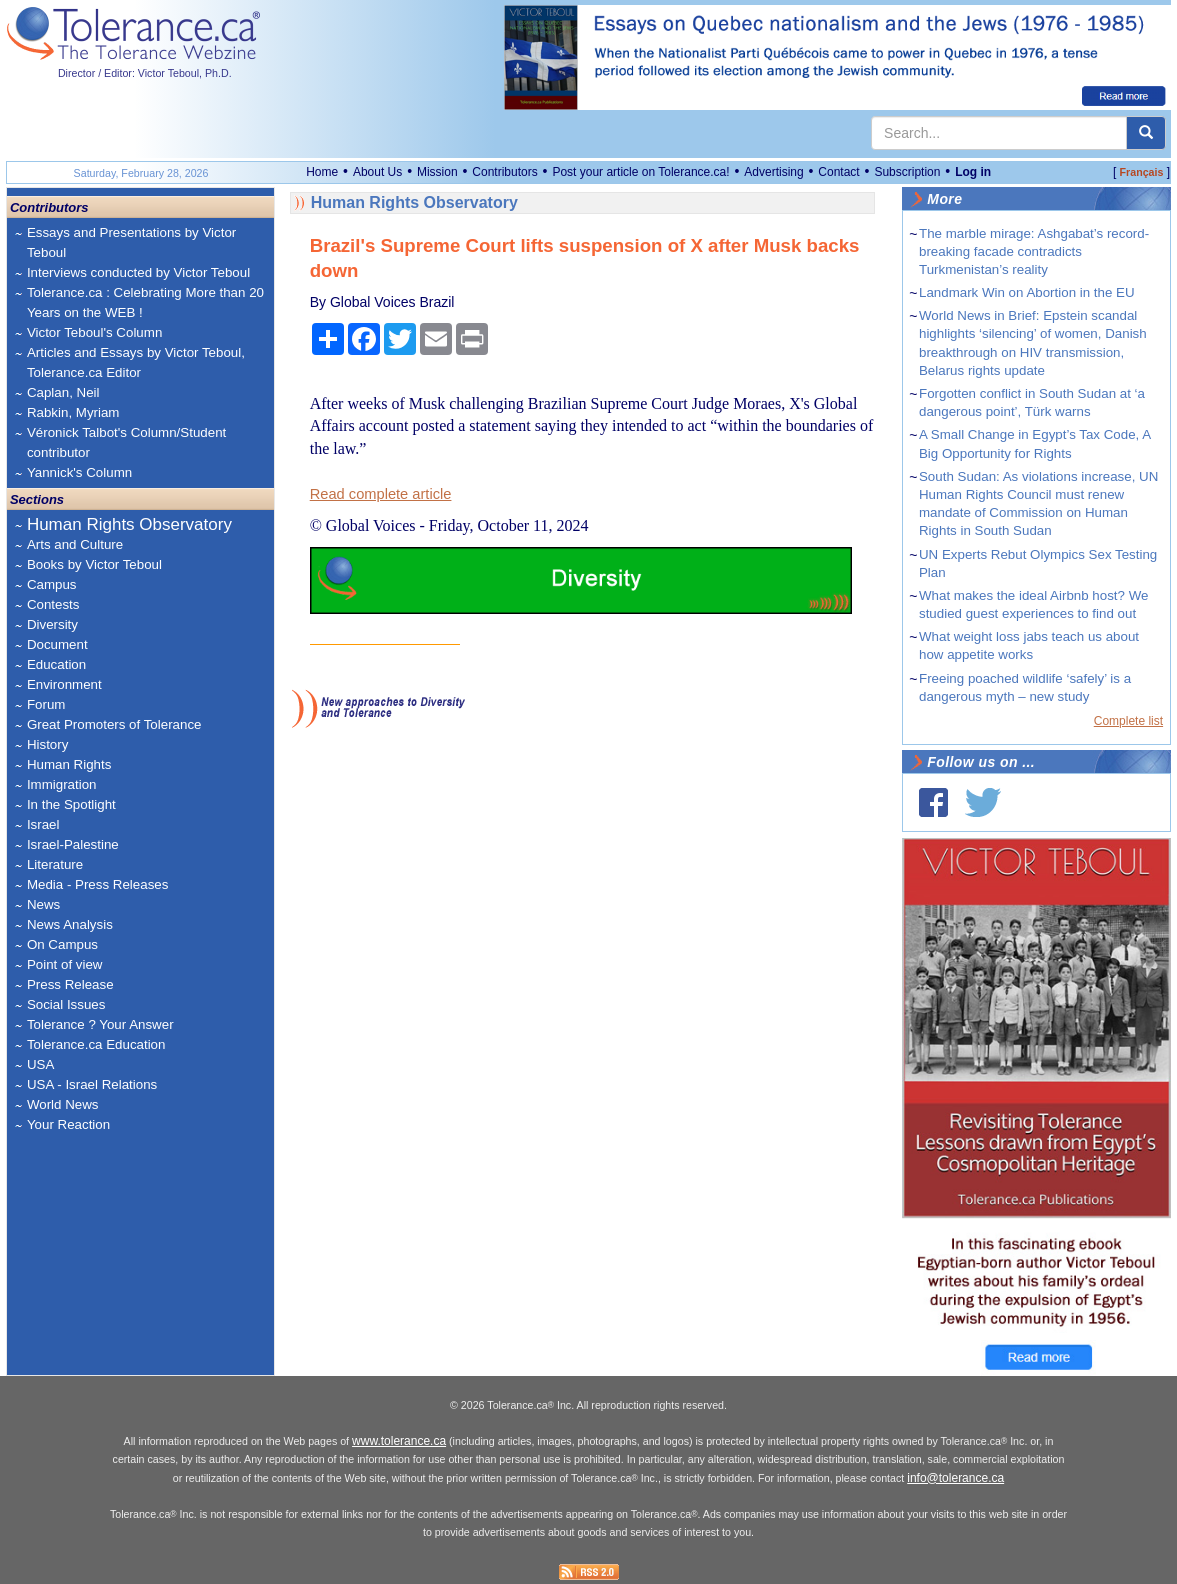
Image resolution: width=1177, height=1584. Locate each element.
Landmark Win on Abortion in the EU (1027, 292)
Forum (46, 704)
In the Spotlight (71, 804)
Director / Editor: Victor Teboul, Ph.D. (145, 73)
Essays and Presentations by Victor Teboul (131, 242)
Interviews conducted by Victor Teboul (138, 272)
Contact (838, 172)
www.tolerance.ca (399, 1441)
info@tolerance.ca (955, 1478)
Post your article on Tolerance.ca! (640, 172)
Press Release (70, 984)
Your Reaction (68, 1124)
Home (322, 172)
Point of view (65, 964)
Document (57, 644)
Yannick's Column (79, 472)
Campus (52, 584)
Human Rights (69, 764)
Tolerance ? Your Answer (100, 1024)
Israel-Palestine (73, 844)
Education (56, 664)
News (43, 904)
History (47, 744)
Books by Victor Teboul (94, 564)
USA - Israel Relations (92, 1084)
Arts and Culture (75, 544)
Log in (973, 172)
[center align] (1146, 133)
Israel (43, 824)
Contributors (504, 172)
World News (63, 1104)
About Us (377, 172)
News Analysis (70, 924)
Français (1142, 172)
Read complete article (381, 494)
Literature (55, 864)
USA (40, 1064)
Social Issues (66, 1004)
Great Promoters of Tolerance (114, 724)
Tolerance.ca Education (96, 1044)
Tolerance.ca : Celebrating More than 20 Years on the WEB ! (145, 302)
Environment (64, 684)
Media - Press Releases (97, 884)
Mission (437, 172)
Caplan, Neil (63, 392)
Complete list (1128, 721)
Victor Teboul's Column (94, 332)
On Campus (62, 944)
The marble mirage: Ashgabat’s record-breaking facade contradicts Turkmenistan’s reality (1034, 251)
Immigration (62, 784)
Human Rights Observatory (129, 524)
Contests (53, 604)
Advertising (773, 172)
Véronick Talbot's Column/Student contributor (126, 442)
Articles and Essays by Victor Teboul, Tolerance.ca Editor (136, 362)
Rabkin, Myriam (73, 412)
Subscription (907, 172)
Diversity (52, 624)
